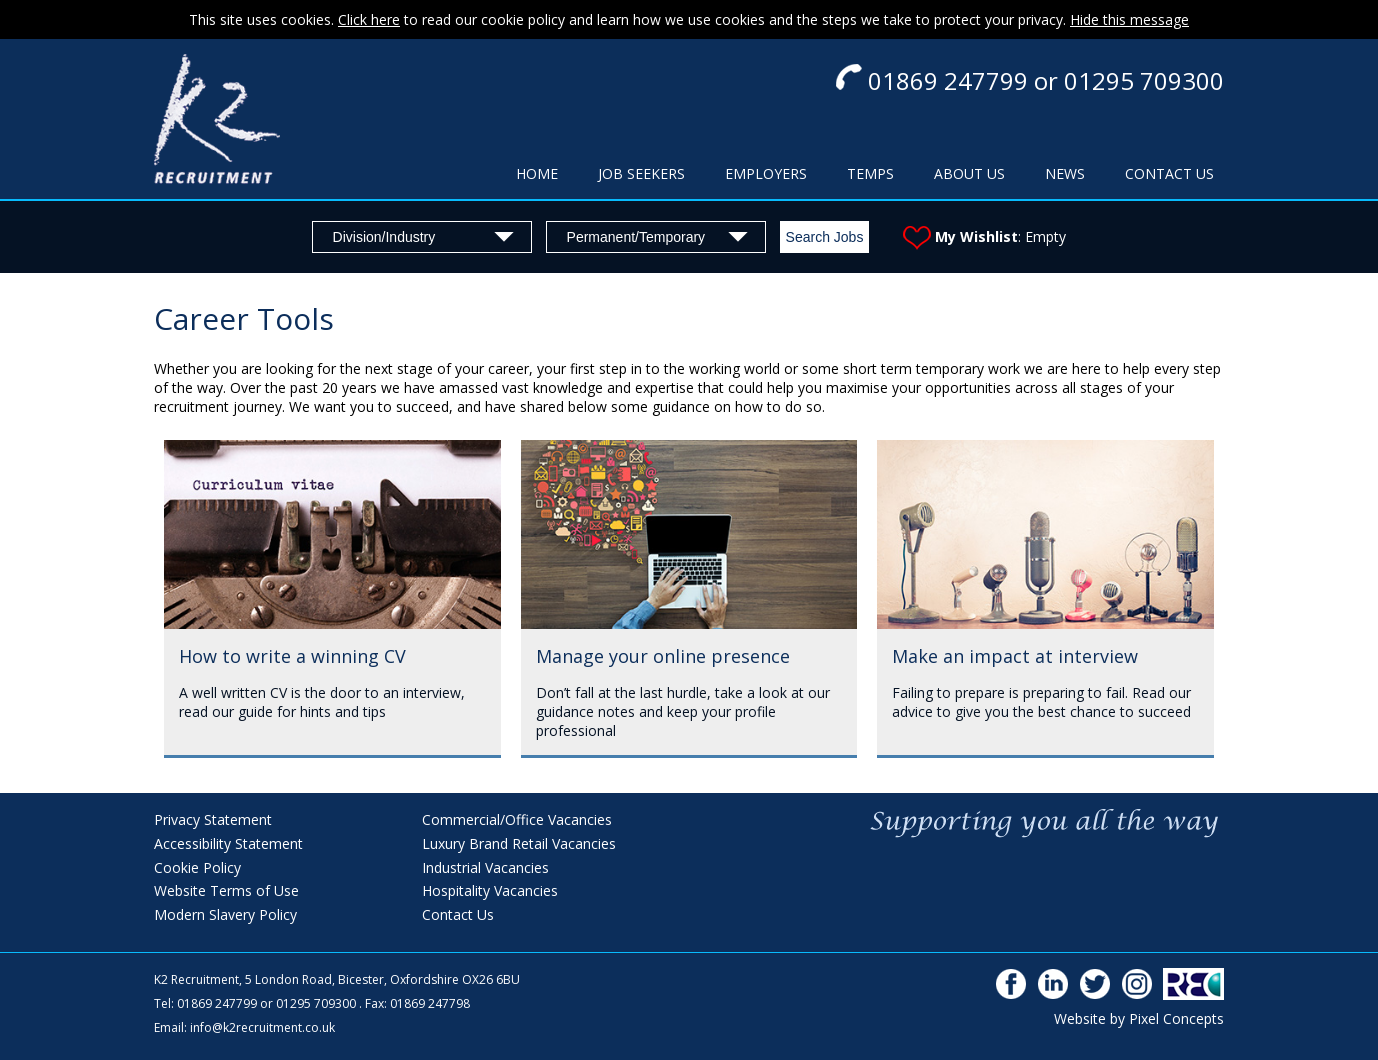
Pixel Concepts (1176, 1018)
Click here (369, 19)
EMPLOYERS (766, 173)
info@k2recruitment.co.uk (262, 1027)
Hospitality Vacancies (490, 890)
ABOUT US (969, 173)
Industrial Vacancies (485, 867)
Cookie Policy (197, 867)
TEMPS (870, 173)
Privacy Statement (213, 819)
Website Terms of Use (226, 890)
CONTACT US (1169, 173)
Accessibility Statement (228, 843)
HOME (537, 173)
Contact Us (458, 914)
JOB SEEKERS (641, 173)
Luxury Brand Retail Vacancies (519, 843)
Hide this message (1129, 19)
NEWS (1065, 173)
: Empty (984, 236)
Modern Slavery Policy (225, 914)
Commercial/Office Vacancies (517, 819)
